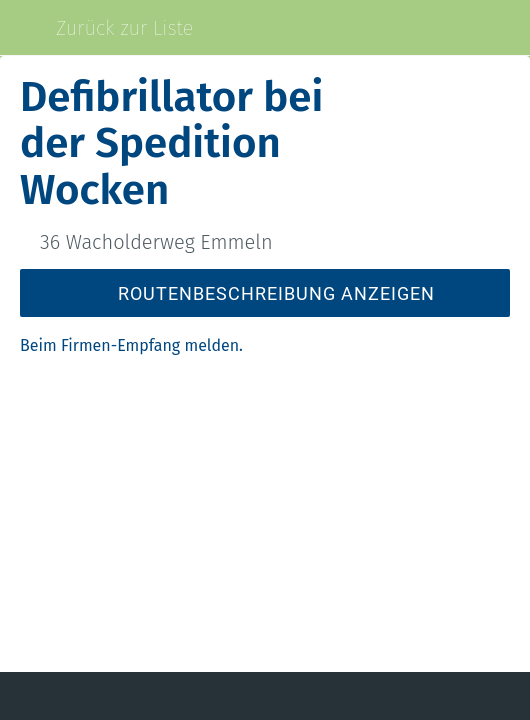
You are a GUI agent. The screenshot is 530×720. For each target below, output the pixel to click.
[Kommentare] (99, 696)
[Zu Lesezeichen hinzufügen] (431, 696)
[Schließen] (28, 28)
